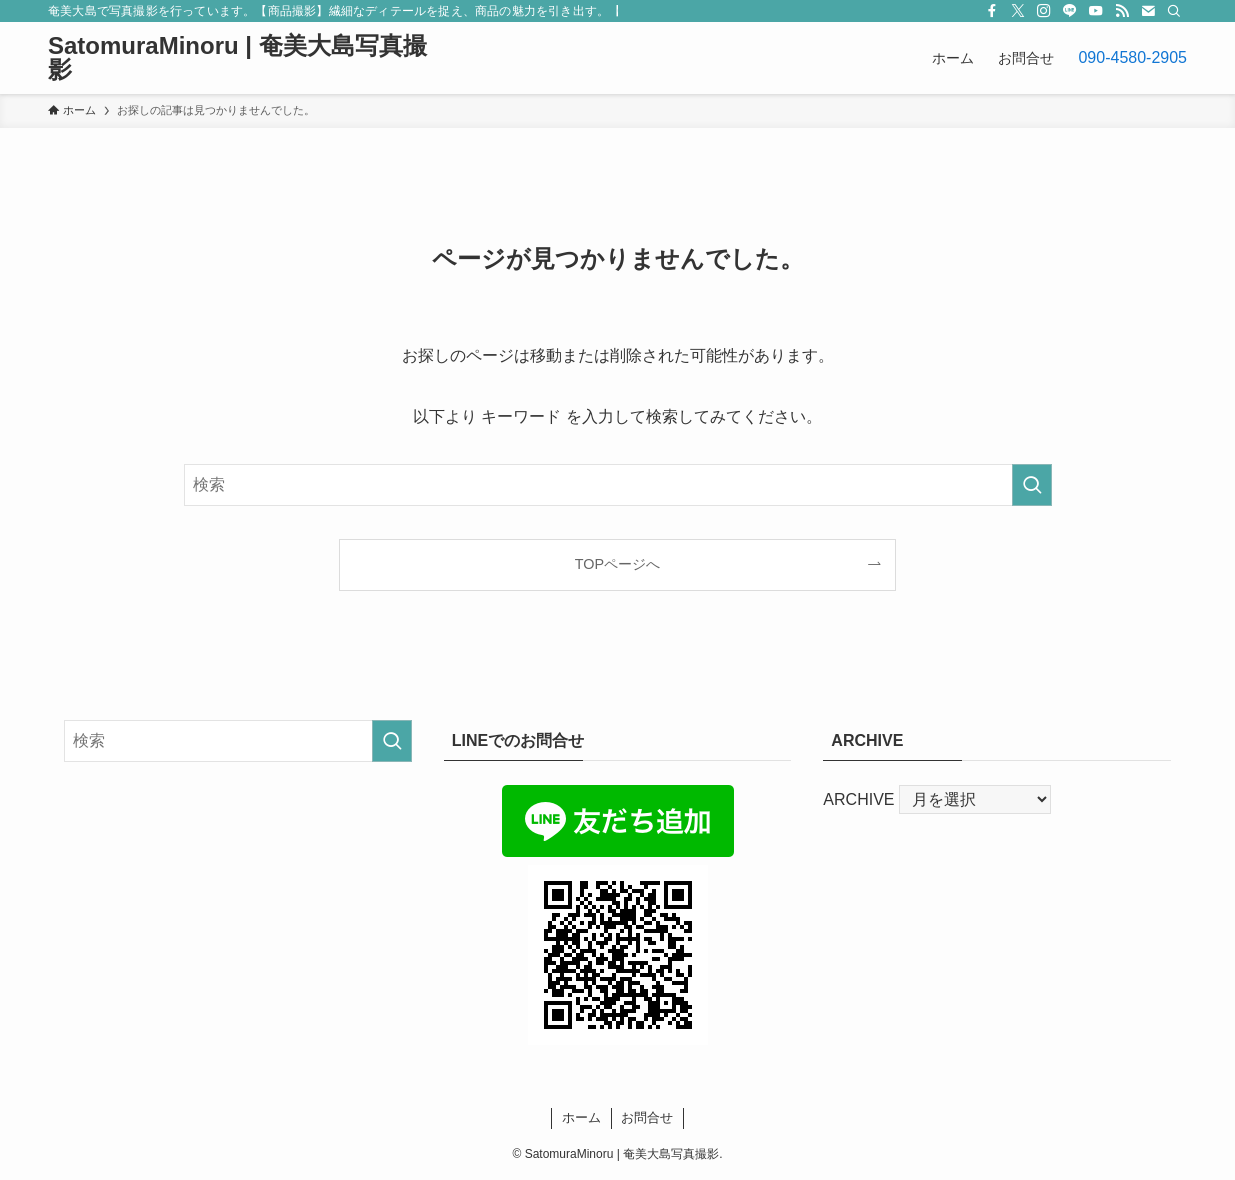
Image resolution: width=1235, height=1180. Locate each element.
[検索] (1174, 11)
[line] (1070, 11)
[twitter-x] (1018, 11)
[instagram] (1044, 11)
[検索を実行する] (1032, 485)
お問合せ (647, 1117)
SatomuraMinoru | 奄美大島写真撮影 (237, 58)
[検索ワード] (618, 485)
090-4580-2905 (1132, 57)
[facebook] (992, 11)
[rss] (1122, 11)
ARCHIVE (858, 799)
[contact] (1148, 11)
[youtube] (1096, 11)
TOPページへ (617, 564)
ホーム (581, 1117)
